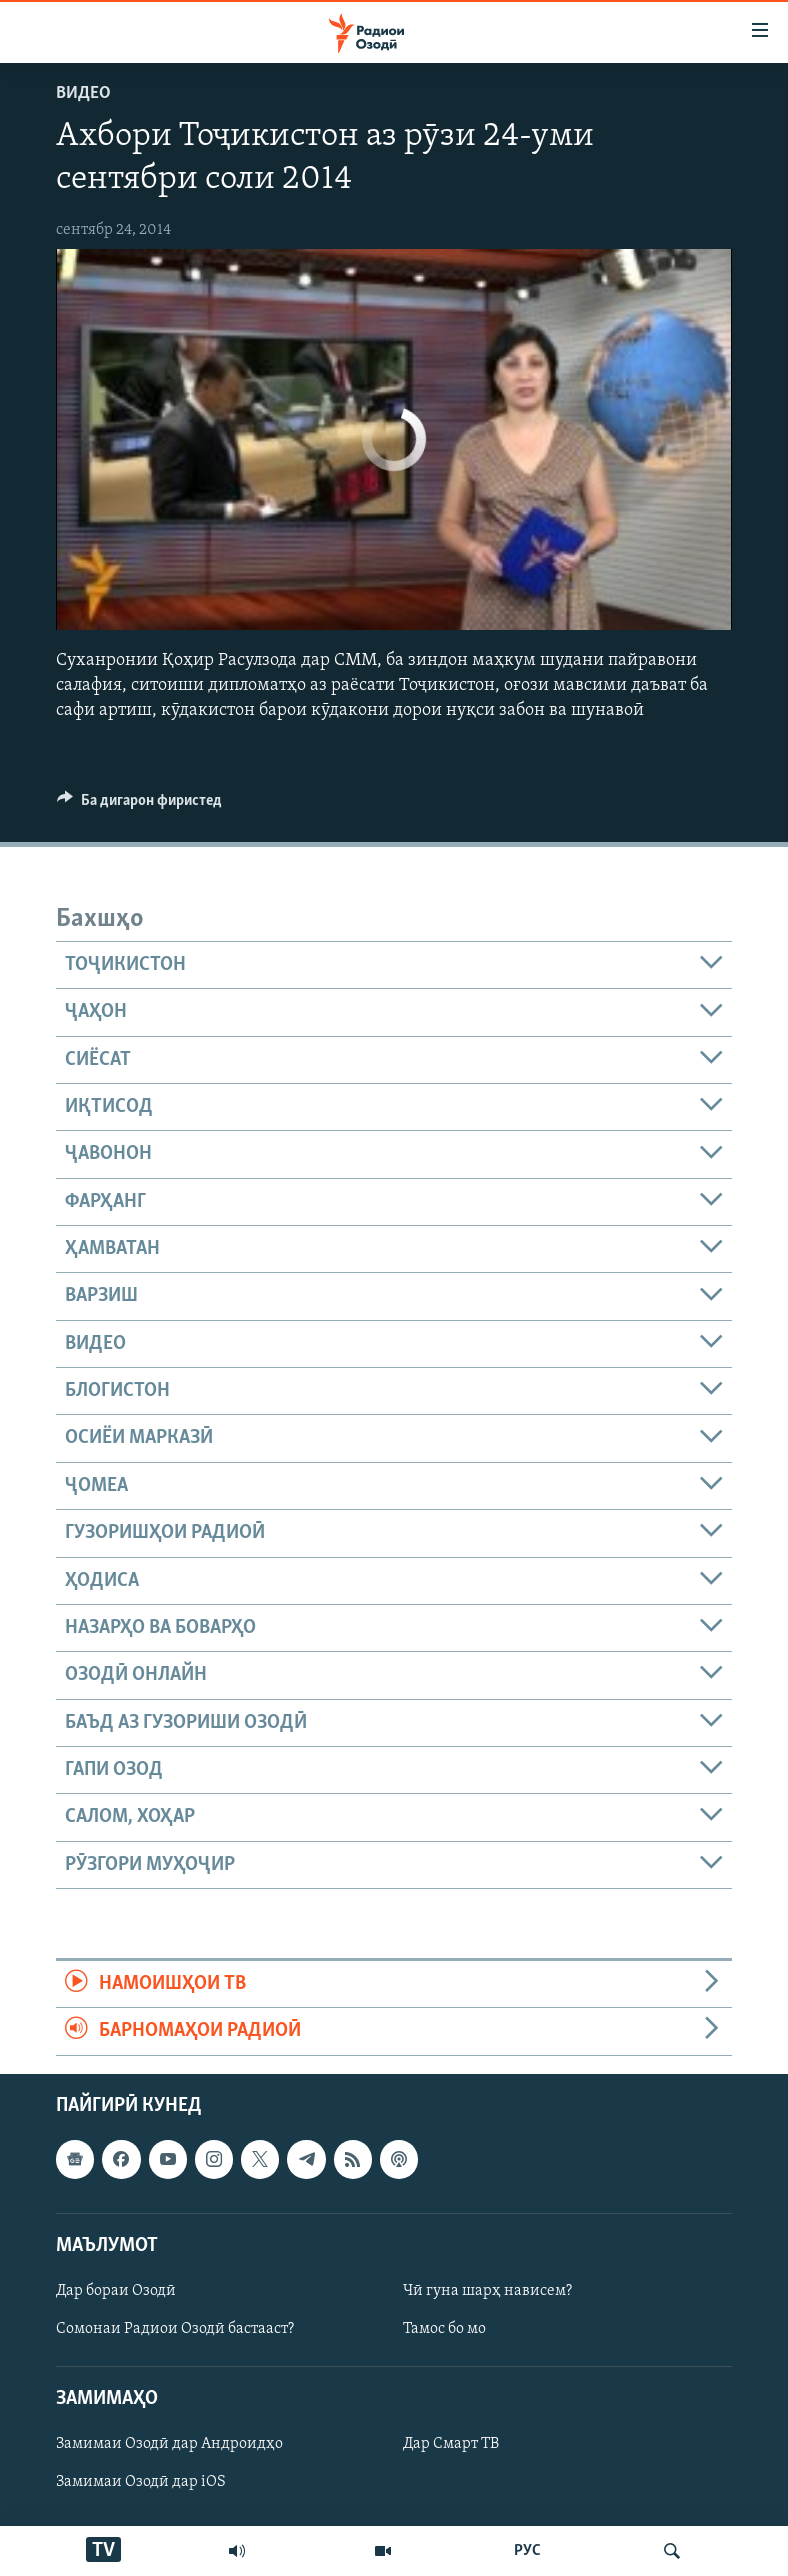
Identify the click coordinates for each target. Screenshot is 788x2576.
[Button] (139, 805)
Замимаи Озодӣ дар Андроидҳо (169, 2444)
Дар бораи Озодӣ (116, 2291)
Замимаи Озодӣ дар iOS (141, 2482)
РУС (527, 2551)
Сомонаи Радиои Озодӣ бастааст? (175, 2329)
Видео (83, 93)
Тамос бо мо (444, 2329)
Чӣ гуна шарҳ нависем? (487, 2291)
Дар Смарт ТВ (451, 2444)
